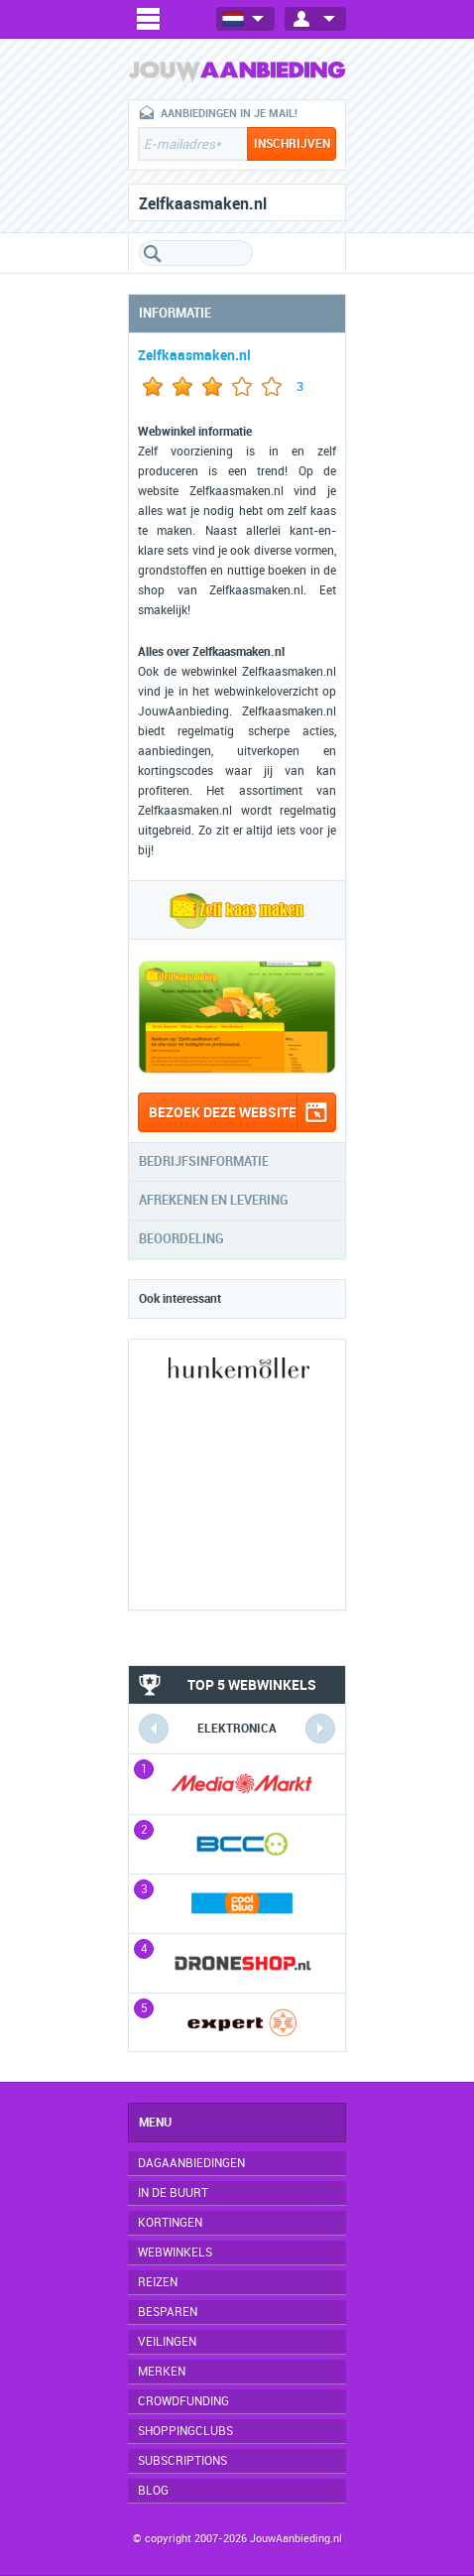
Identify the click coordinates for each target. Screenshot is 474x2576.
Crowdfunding (183, 2401)
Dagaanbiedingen (191, 2163)
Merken (161, 2372)
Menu (155, 2122)
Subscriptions (182, 2461)
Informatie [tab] (175, 313)
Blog (153, 2491)
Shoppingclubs (185, 2431)
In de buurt (173, 2193)
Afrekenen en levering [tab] (214, 1200)
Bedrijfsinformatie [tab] (204, 1161)
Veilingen (167, 2342)
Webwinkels (175, 2252)
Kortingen (170, 2223)
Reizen (158, 2282)
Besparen (167, 2312)
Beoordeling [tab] (181, 1238)
